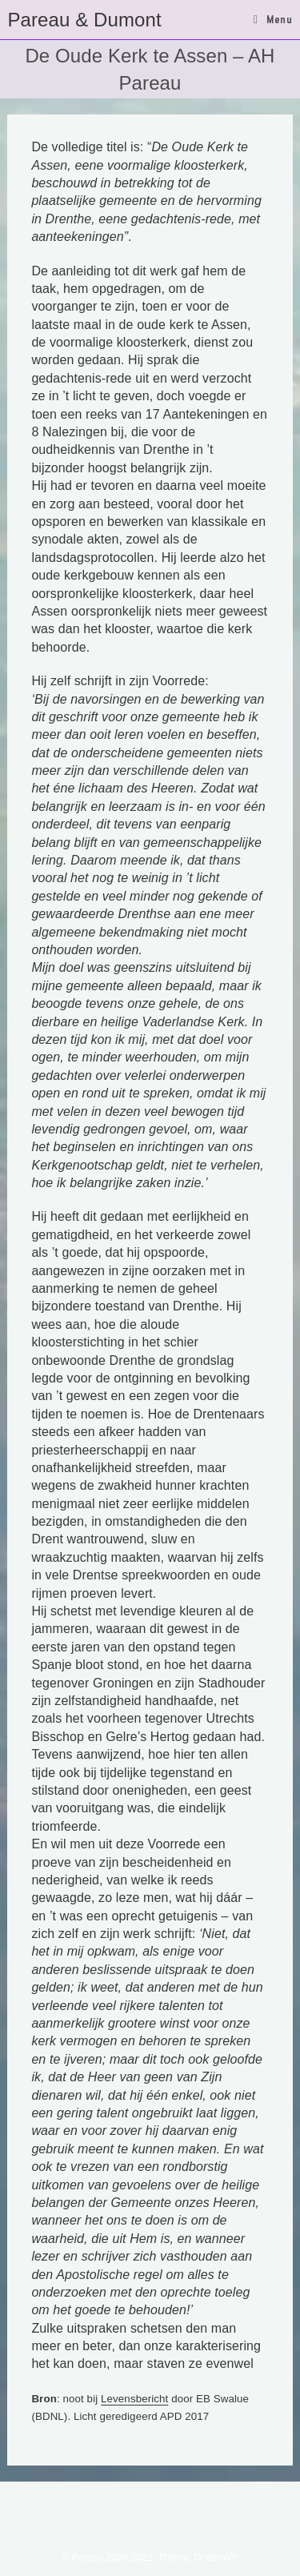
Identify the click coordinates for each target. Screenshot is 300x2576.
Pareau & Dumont (84, 19)
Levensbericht (134, 2399)
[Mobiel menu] (273, 19)
